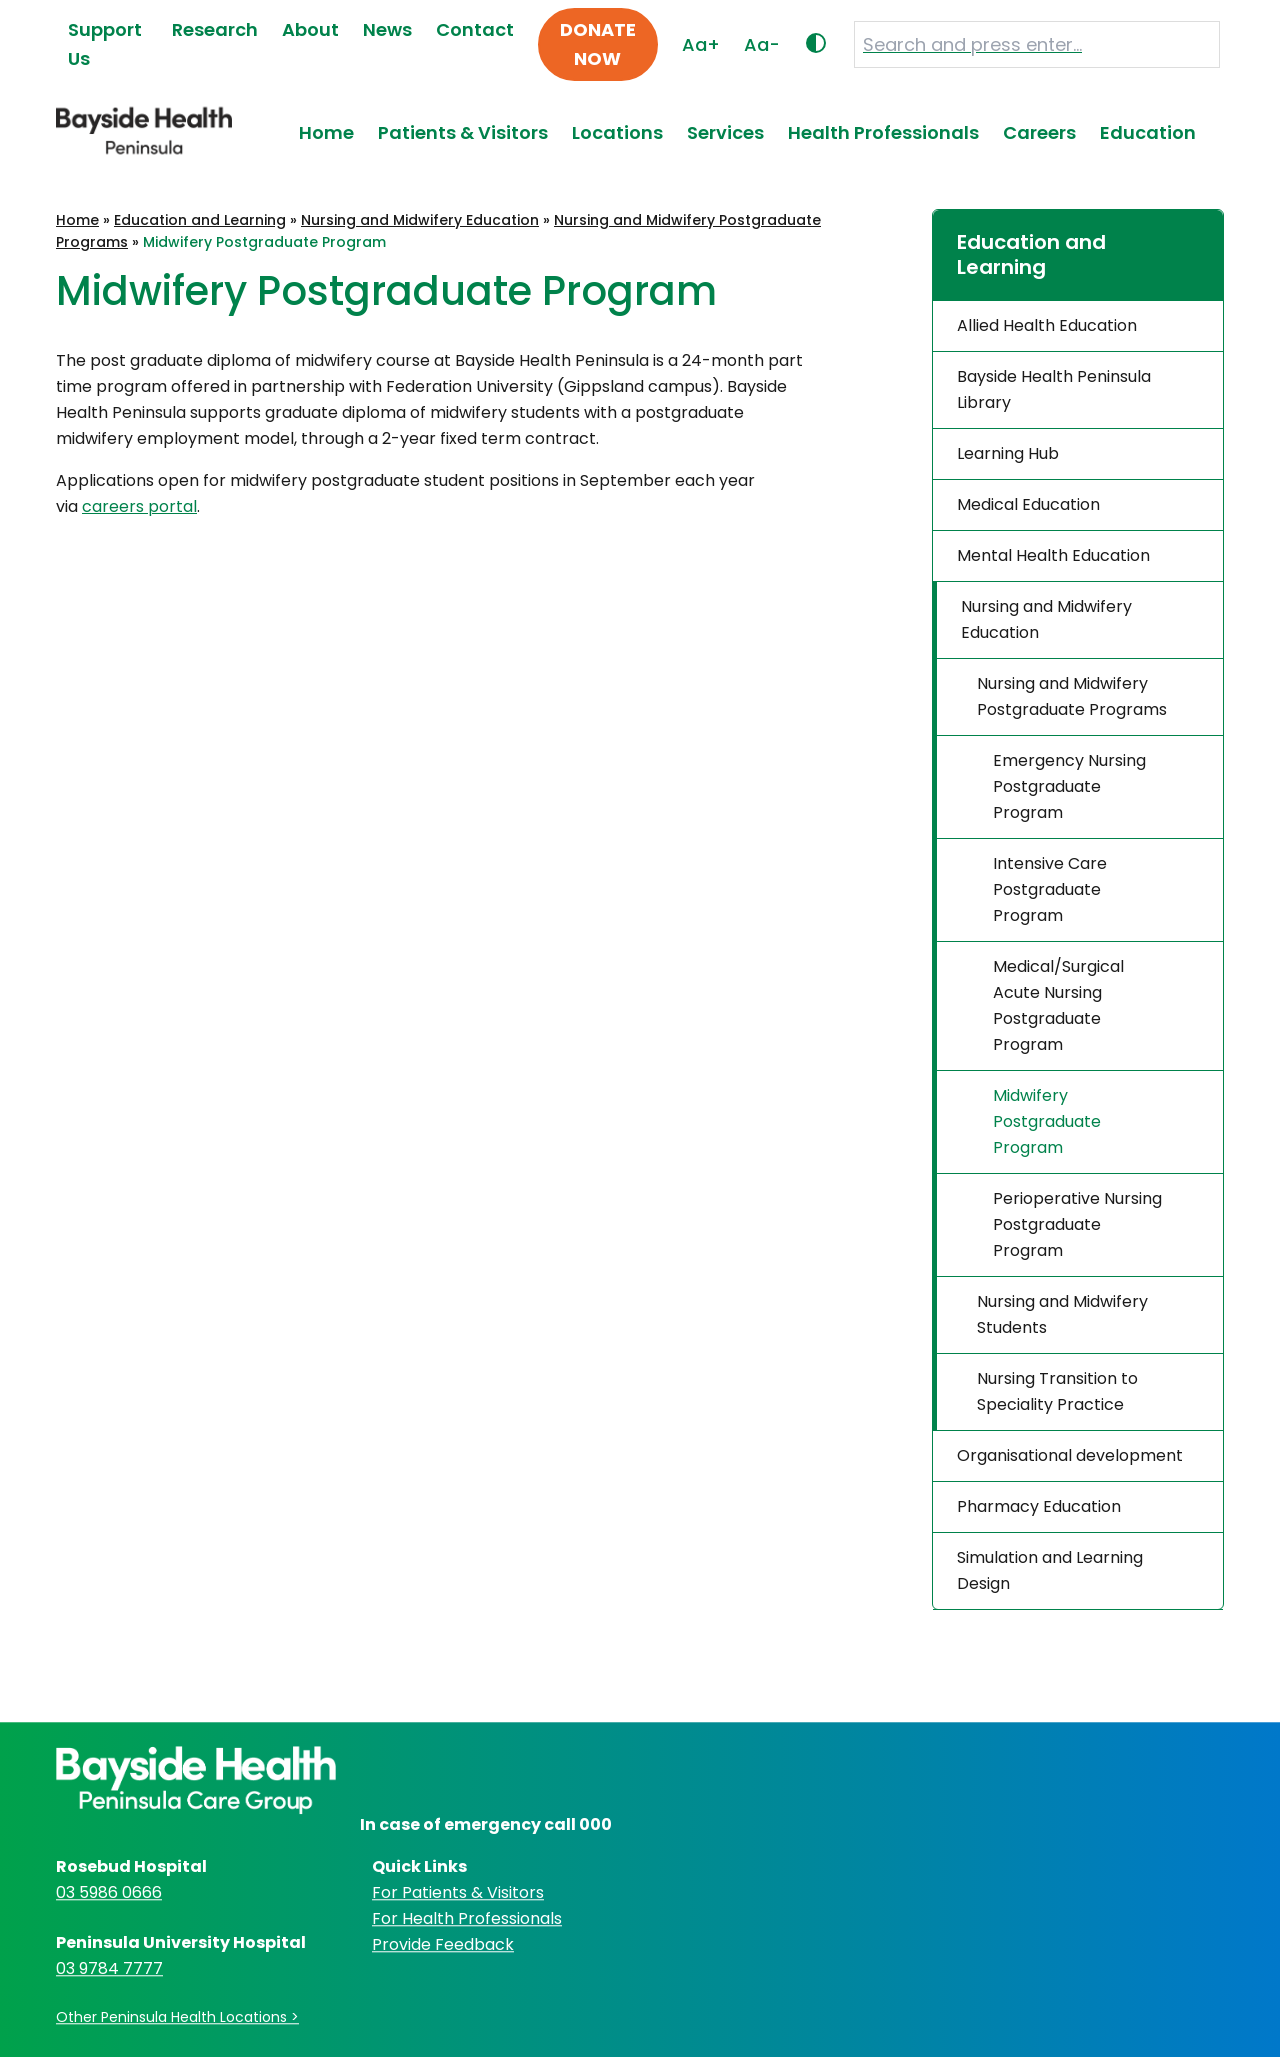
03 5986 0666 (109, 1892)
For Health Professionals (467, 1918)
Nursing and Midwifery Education (420, 220)
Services (725, 132)
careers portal (139, 506)
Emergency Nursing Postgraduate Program (1069, 786)
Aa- (762, 44)
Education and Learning (200, 220)
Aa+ (701, 44)
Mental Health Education (1053, 555)
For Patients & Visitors (458, 1892)
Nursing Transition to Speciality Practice (1057, 1391)
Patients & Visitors (463, 132)
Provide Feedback (443, 1944)
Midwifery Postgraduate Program (1047, 1121)
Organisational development (1070, 1455)
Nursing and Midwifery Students (1062, 1314)
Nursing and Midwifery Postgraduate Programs (1072, 696)
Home (326, 132)
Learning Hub (1008, 453)
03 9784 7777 (109, 1968)
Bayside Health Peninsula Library (1054, 389)
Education (1148, 132)
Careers (1039, 132)
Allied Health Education (1047, 325)
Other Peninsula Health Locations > (177, 2017)
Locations (617, 132)
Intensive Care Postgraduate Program (1050, 889)
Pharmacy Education (1039, 1506)
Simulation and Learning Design (1050, 1570)
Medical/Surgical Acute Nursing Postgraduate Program (1058, 1005)
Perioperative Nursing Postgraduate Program (1077, 1224)
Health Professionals (883, 132)
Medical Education (1028, 504)
